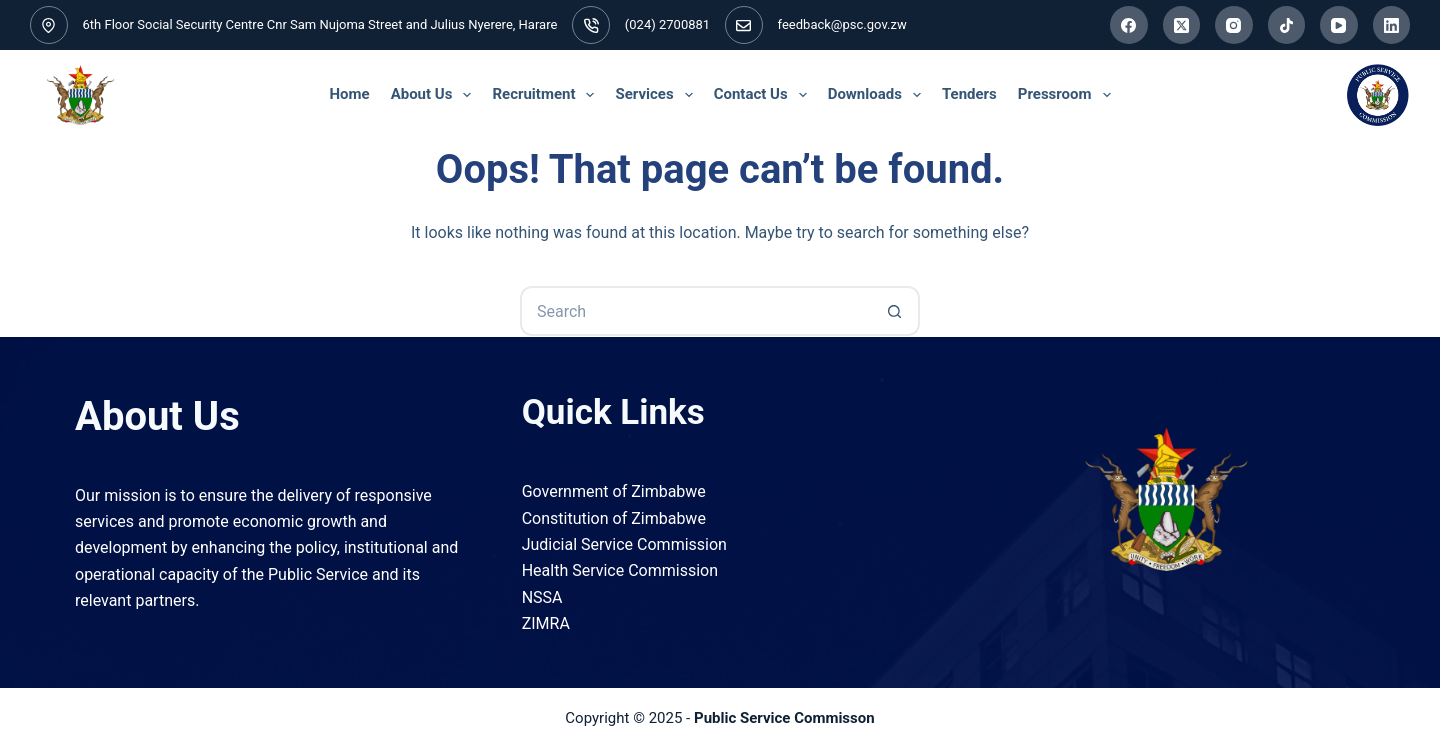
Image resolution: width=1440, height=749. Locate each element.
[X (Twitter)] (1182, 25)
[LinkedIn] (1392, 25)
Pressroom (1067, 95)
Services (656, 95)
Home (349, 94)
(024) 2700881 (667, 24)
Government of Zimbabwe (614, 491)
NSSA (542, 597)
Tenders (969, 94)
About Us (434, 95)
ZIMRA (546, 623)
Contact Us (763, 95)
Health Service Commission (620, 570)
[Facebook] (1129, 25)
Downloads (877, 95)
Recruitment (546, 95)
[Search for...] (695, 311)
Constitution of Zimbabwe (614, 518)
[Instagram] (1234, 25)
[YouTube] (1339, 25)
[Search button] (895, 311)
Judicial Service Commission (624, 544)
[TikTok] (1287, 25)
